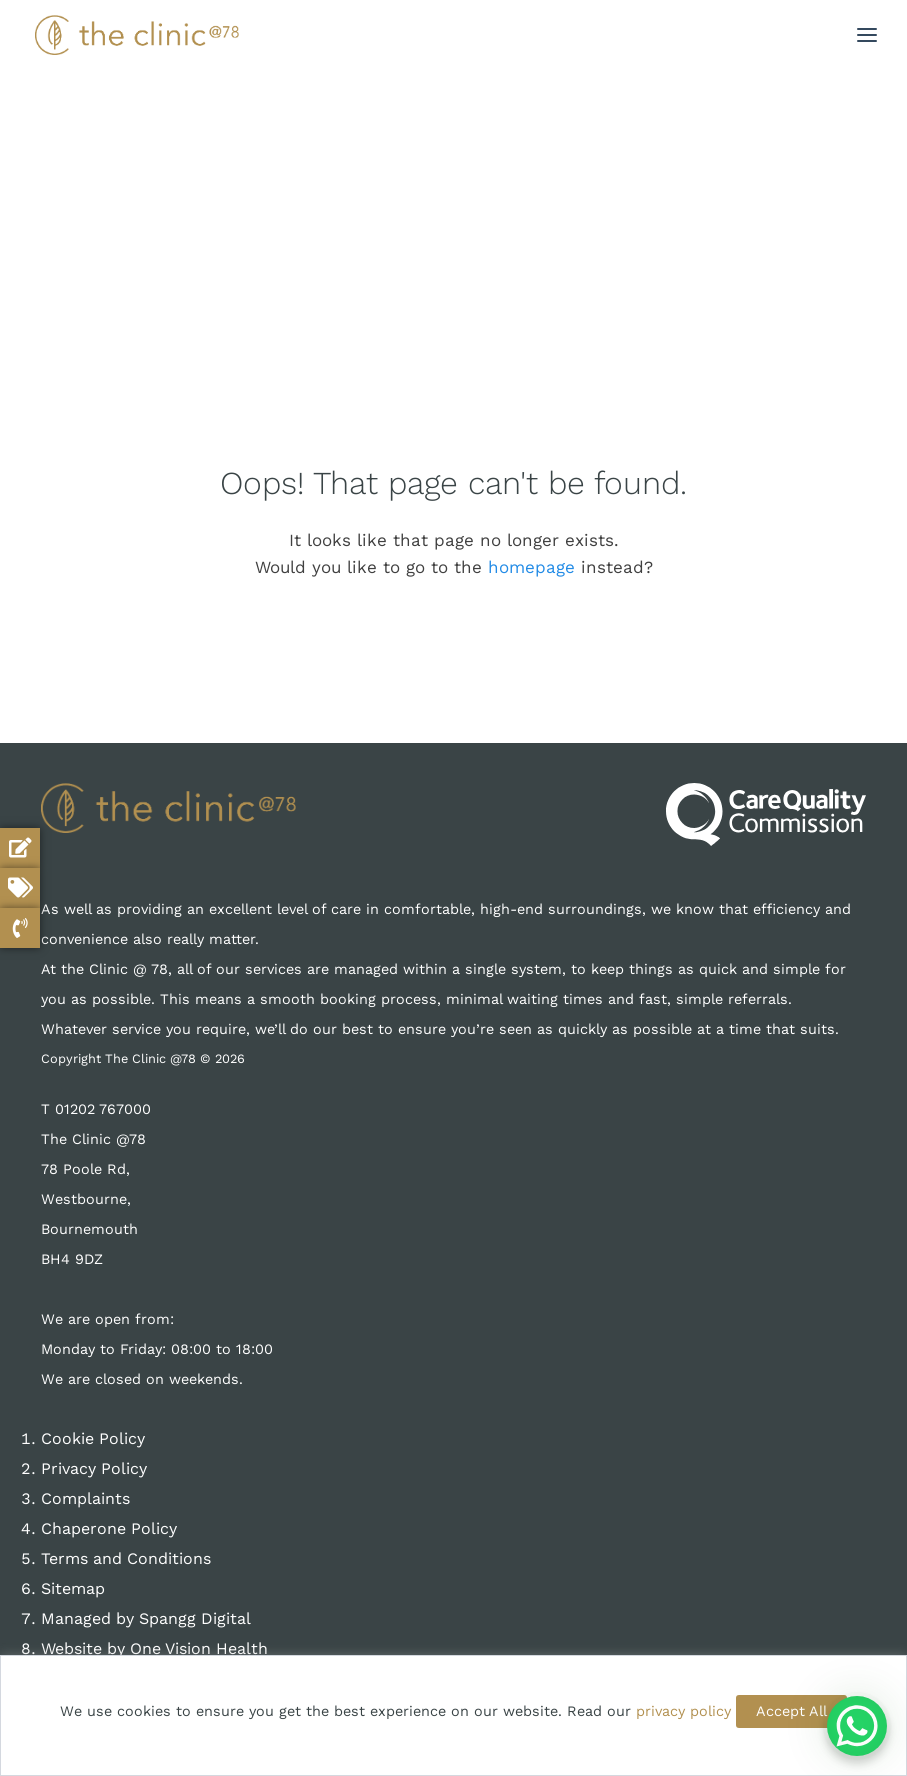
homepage (531, 567)
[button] (867, 35)
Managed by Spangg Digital (146, 1618)
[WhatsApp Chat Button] (857, 1726)
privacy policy (683, 1711)
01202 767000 (103, 1109)
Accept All (791, 1711)
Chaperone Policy (109, 1528)
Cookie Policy (93, 1438)
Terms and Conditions (126, 1558)
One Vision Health (199, 1648)
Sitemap (73, 1588)
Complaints (85, 1498)
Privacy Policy (94, 1468)
